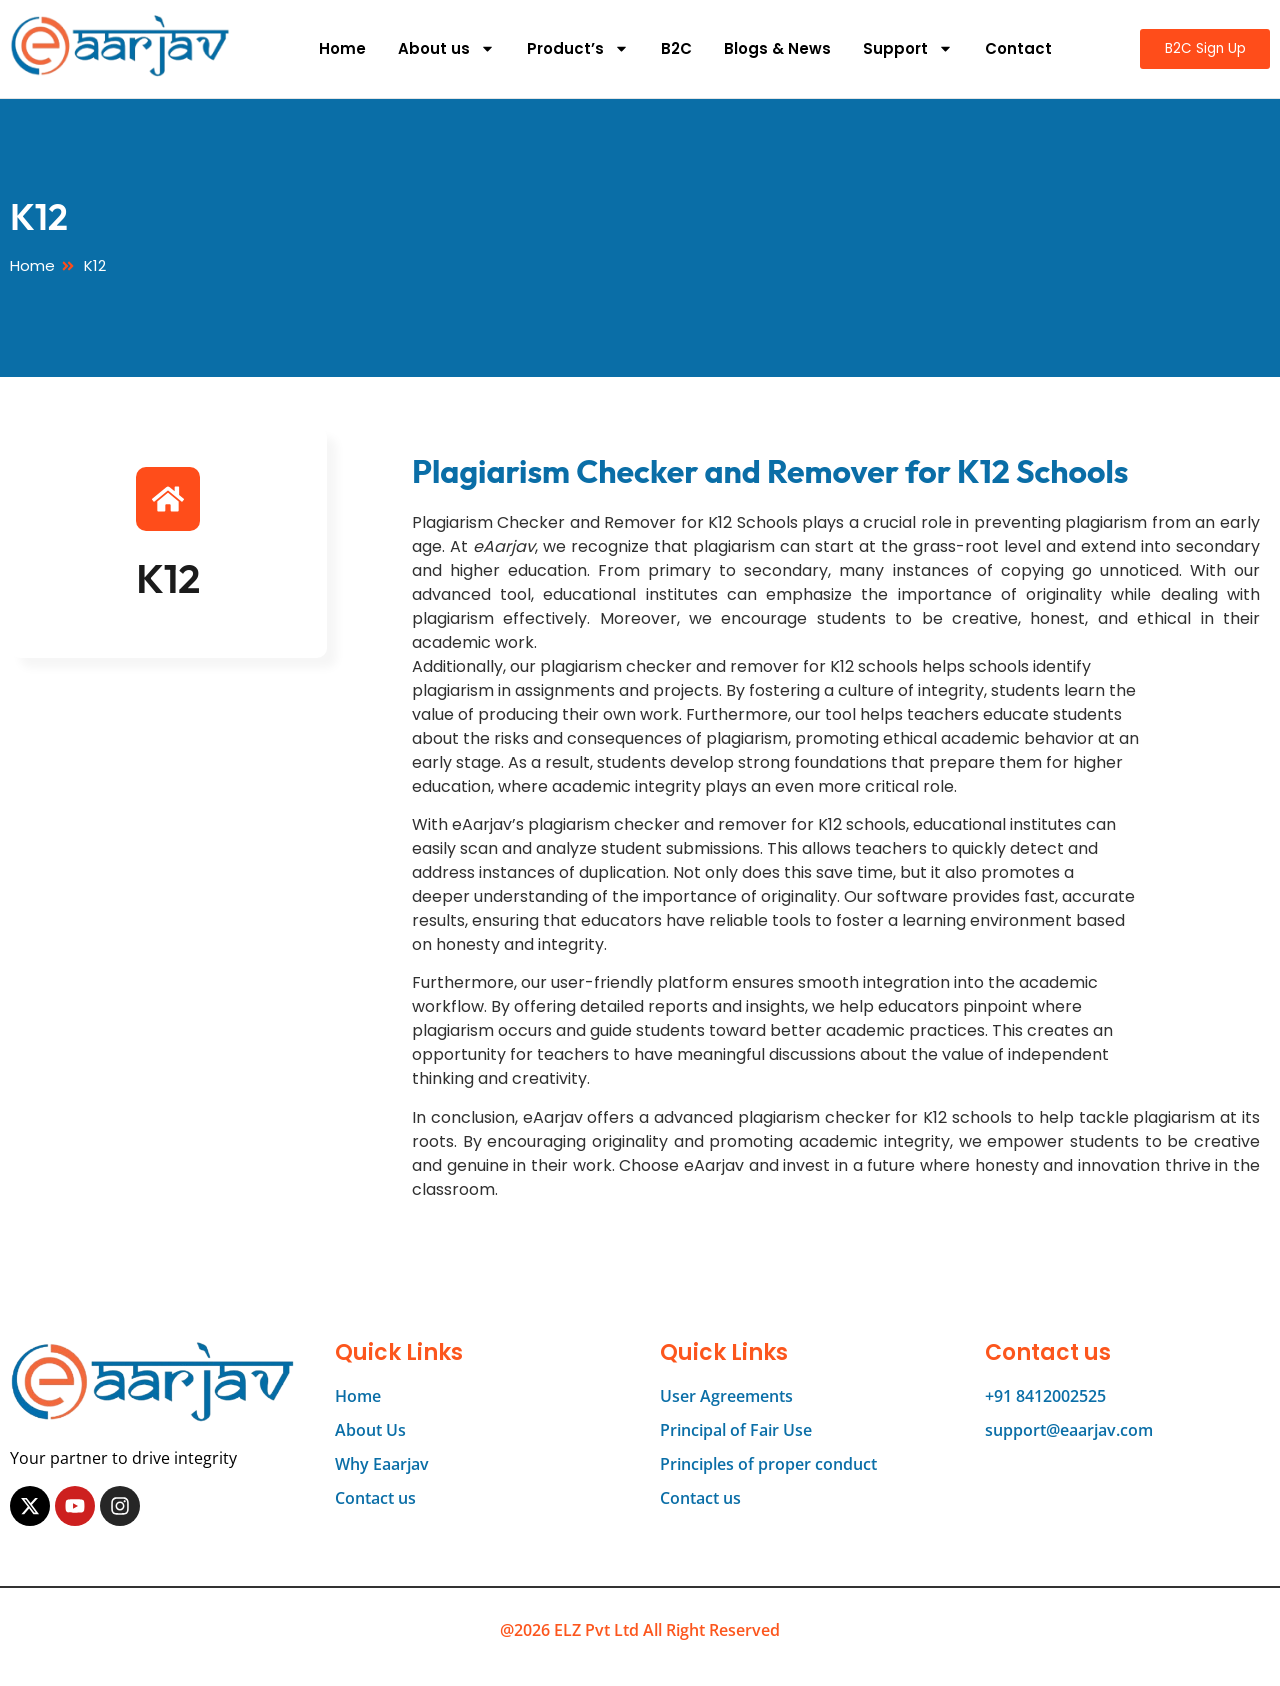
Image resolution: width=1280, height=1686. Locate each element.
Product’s (572, 48)
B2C (670, 48)
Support (902, 48)
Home (336, 48)
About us (440, 48)
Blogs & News (771, 48)
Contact (1012, 48)
